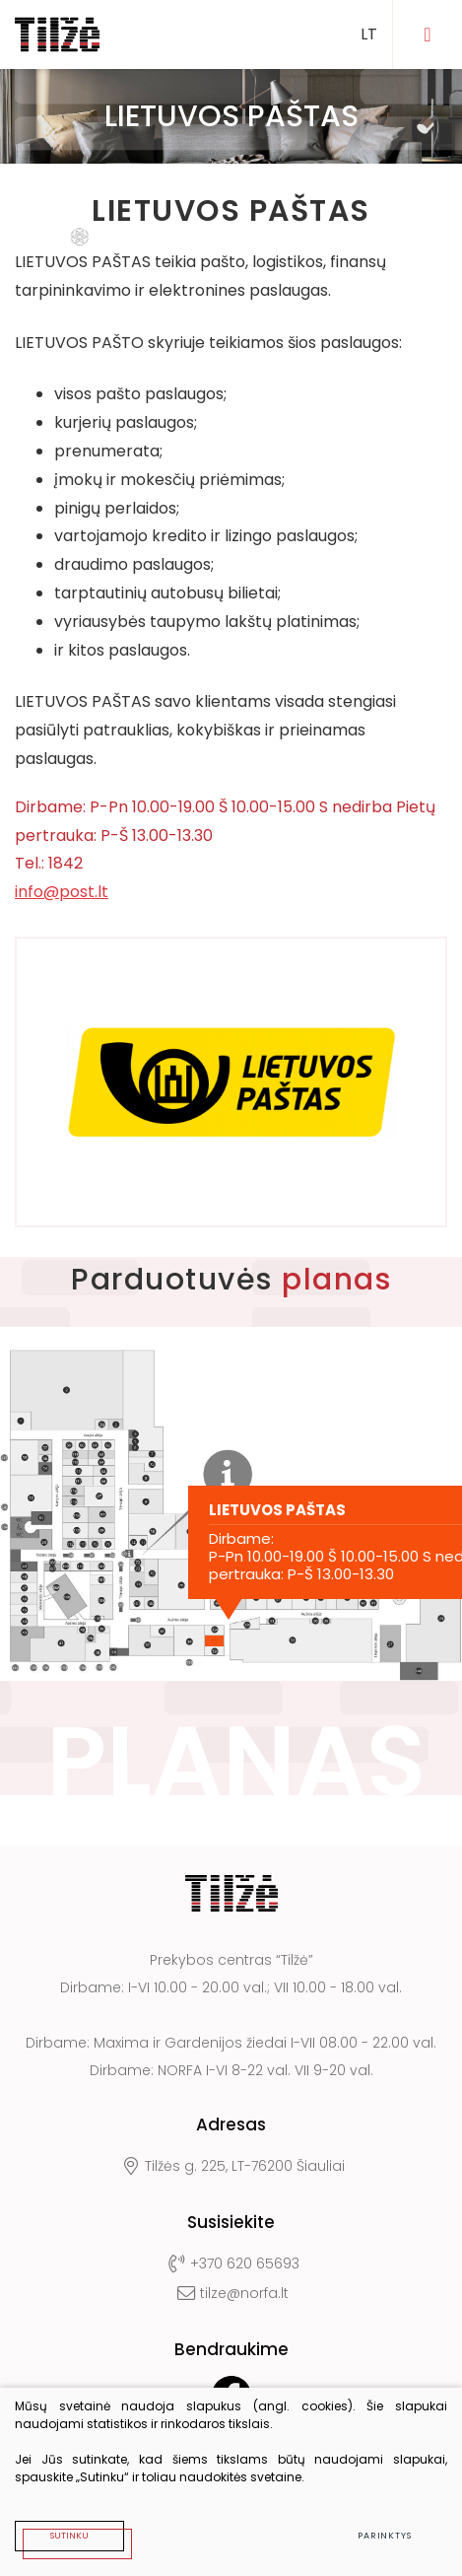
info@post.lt (61, 891)
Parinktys (385, 2535)
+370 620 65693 (230, 2263)
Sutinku (69, 2535)
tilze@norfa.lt (231, 2293)
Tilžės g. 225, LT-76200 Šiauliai (230, 2166)
